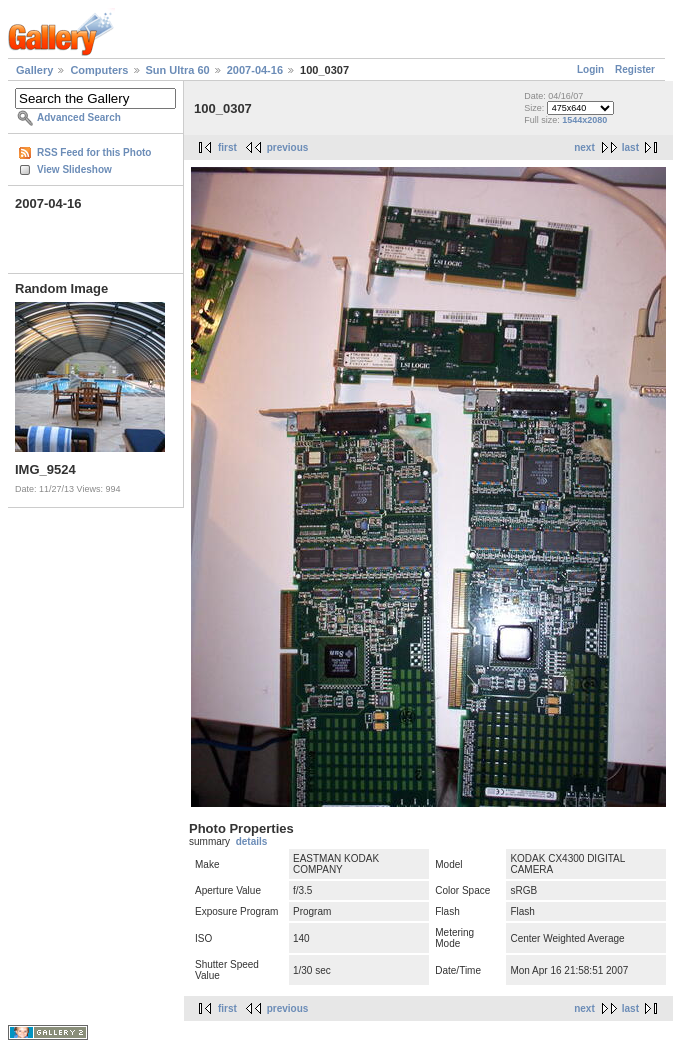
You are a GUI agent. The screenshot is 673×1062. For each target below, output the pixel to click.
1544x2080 (584, 120)
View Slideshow (74, 169)
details (252, 841)
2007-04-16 (255, 70)
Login (590, 69)
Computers (99, 70)
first (227, 147)
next (584, 147)
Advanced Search (79, 117)
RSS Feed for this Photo (94, 152)
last (630, 147)
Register (635, 69)
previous (288, 147)
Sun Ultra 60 (178, 70)
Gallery (34, 70)
